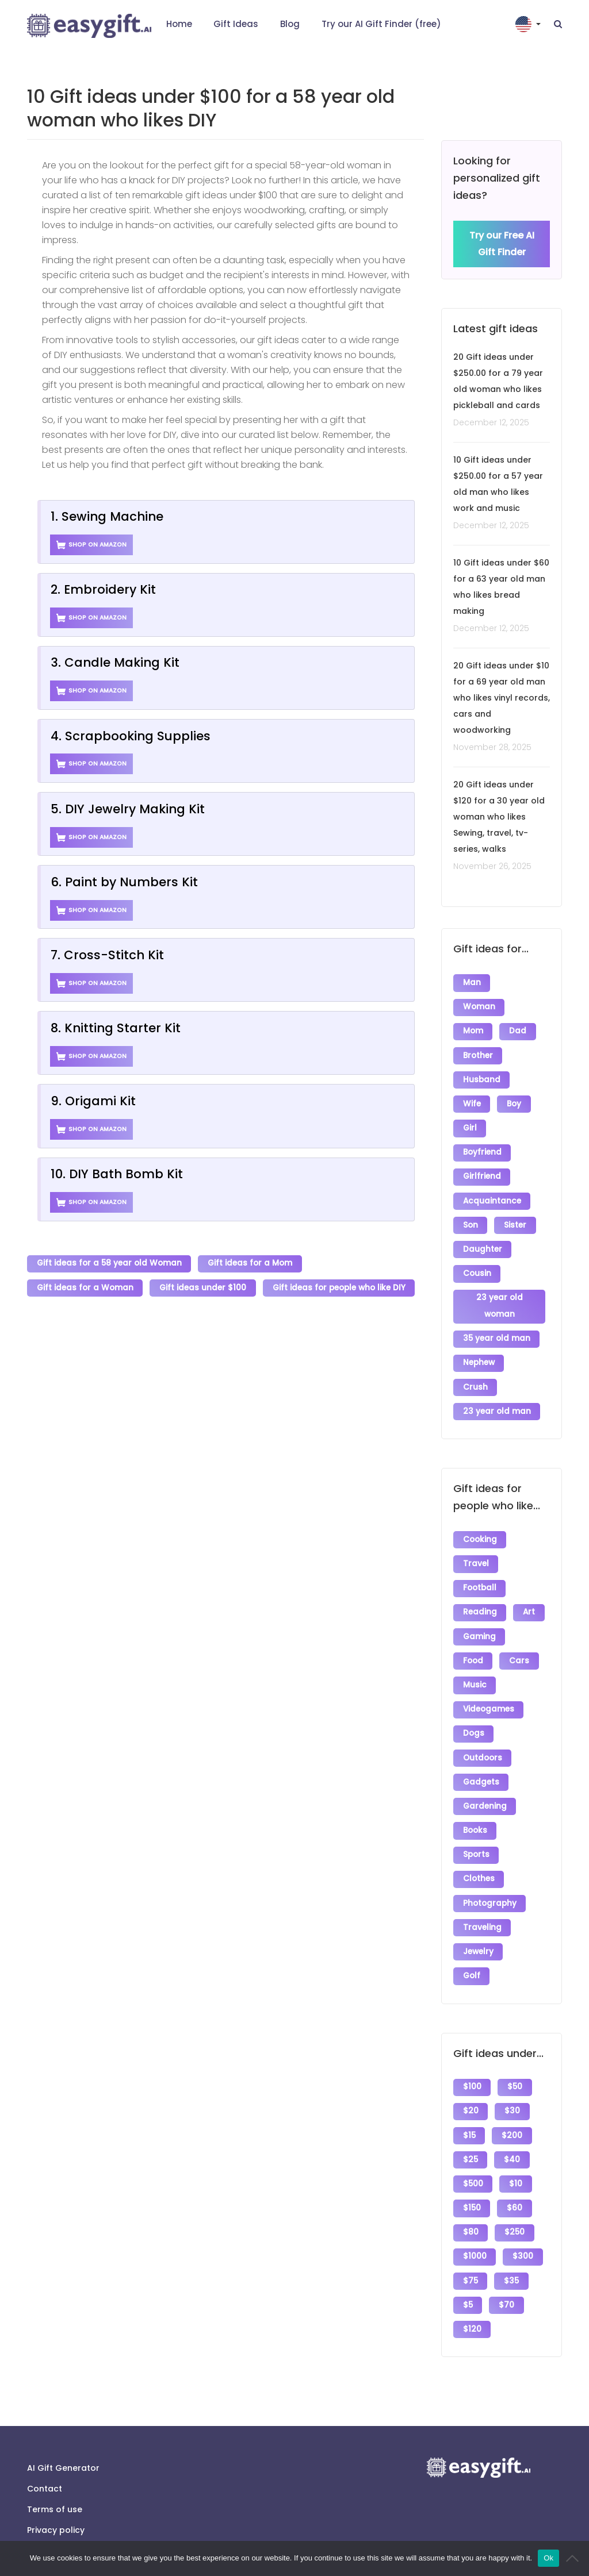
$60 (515, 2180)
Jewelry (478, 1928)
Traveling (482, 1905)
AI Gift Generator (63, 2436)
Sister (515, 1218)
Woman (479, 1006)
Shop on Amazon (91, 545)
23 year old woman (499, 1298)
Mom (473, 1030)
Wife (472, 1100)
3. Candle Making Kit (115, 662)
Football (479, 1575)
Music (475, 1669)
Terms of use (54, 2477)
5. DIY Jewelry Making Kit (128, 809)
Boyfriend (482, 1148)
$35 (511, 2251)
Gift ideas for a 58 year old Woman (109, 1263)
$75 (470, 2251)
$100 (472, 2062)
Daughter (482, 1242)
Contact (44, 2457)
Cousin (477, 1265)
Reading (480, 1598)
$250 (515, 2203)
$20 (471, 2086)
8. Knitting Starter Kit (116, 1028)
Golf (471, 1952)
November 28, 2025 (492, 747)
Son (470, 1218)
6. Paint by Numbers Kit (124, 882)
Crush (475, 1376)
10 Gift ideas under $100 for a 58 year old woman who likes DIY (211, 108)
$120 (472, 2298)
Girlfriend (482, 1171)
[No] (574, 2558)
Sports (476, 1834)
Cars (520, 1645)
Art (529, 1598)
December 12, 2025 (491, 423)
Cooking (480, 1527)
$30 (513, 2086)
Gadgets (481, 1763)
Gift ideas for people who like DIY (339, 1287)
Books (475, 1810)
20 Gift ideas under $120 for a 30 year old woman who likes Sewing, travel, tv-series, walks (499, 817)
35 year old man (496, 1329)
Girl (470, 1124)
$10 (516, 2156)
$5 (468, 2274)
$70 (507, 2274)
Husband (481, 1077)
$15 (469, 2109)
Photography (490, 1881)
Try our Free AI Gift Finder (501, 244)
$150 (472, 2180)
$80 (471, 2203)
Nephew (479, 1353)
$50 (515, 2062)
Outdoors (482, 1740)
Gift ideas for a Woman (85, 1287)
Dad (518, 1030)
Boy (514, 1100)
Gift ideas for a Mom (250, 1263)
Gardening (485, 1787)
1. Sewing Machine (107, 516)
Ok (548, 2558)
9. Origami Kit (93, 1101)
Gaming (479, 1622)
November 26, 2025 (492, 866)
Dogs (473, 1716)
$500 (473, 2156)
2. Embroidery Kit (103, 589)
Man (472, 983)
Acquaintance (492, 1195)
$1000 (475, 2227)
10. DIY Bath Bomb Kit (117, 1174)
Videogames (488, 1692)
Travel (476, 1551)
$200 (512, 2109)
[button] (529, 24)
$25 (470, 2133)
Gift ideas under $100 (203, 1287)
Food (473, 1645)
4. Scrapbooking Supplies (131, 736)
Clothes (479, 1857)
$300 (523, 2227)
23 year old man (497, 1400)
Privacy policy (56, 2498)
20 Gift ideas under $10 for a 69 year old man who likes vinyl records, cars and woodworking (501, 698)
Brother (478, 1053)
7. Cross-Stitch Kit (107, 955)
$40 (512, 2133)
